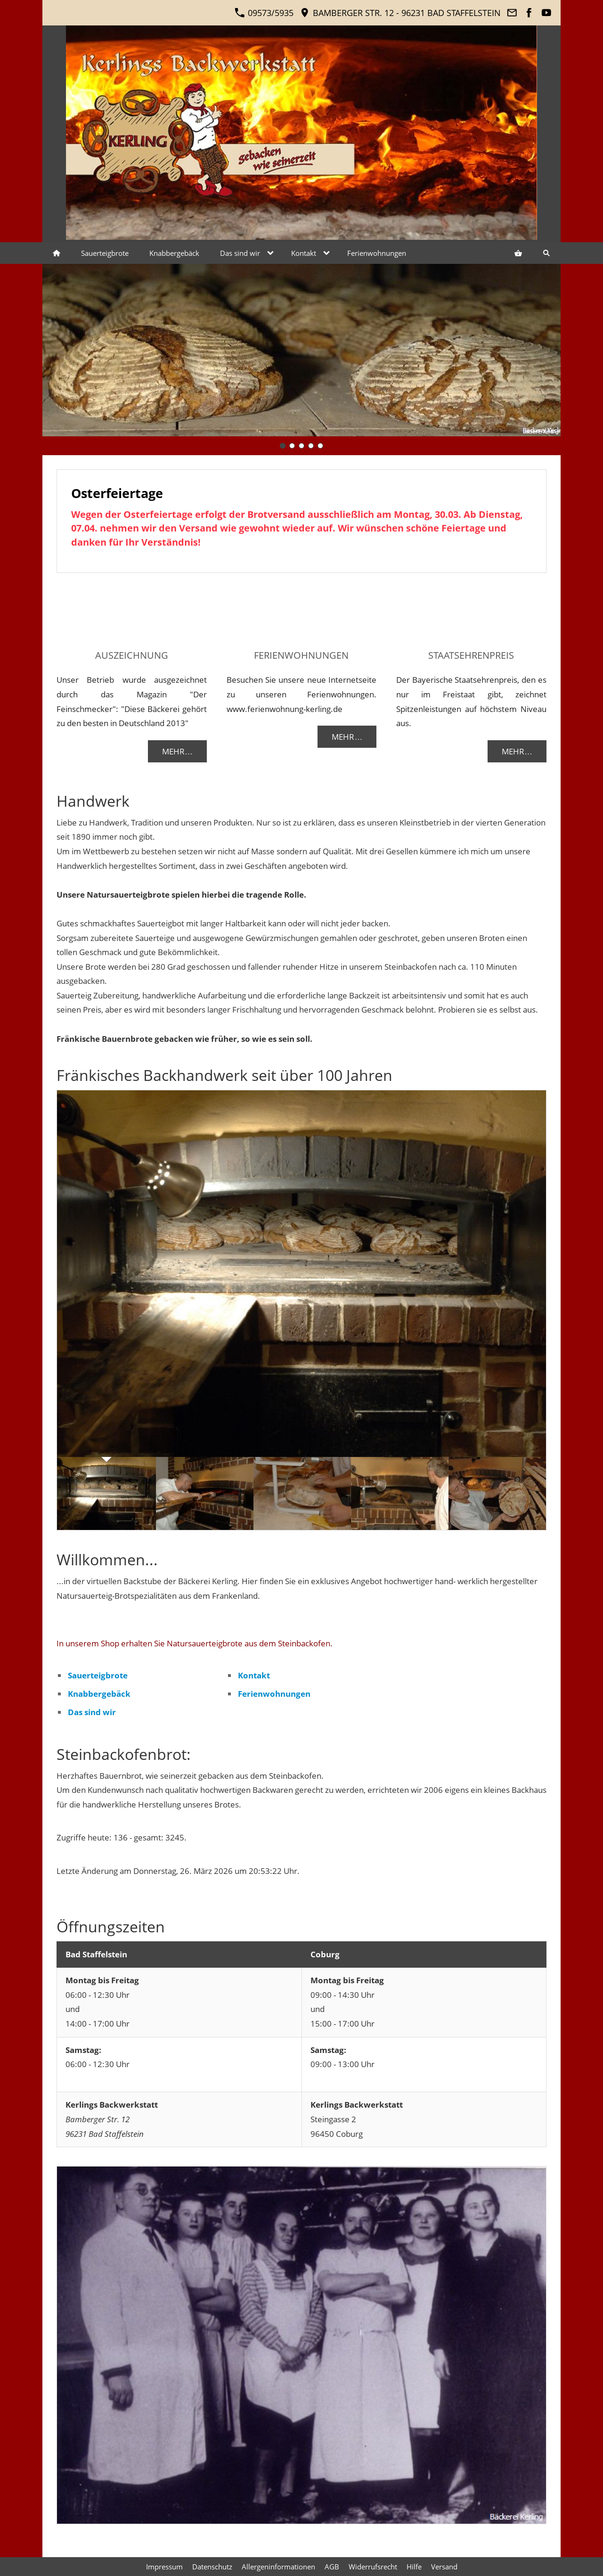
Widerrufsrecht (373, 2566)
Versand (444, 2566)
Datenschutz (212, 2566)
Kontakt (254, 1675)
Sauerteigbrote (98, 1675)
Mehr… (177, 751)
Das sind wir (92, 1712)
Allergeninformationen (278, 2566)
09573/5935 (264, 12)
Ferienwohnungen (274, 1693)
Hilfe (414, 2566)
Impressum (164, 2566)
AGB (332, 2566)
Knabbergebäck (99, 1693)
